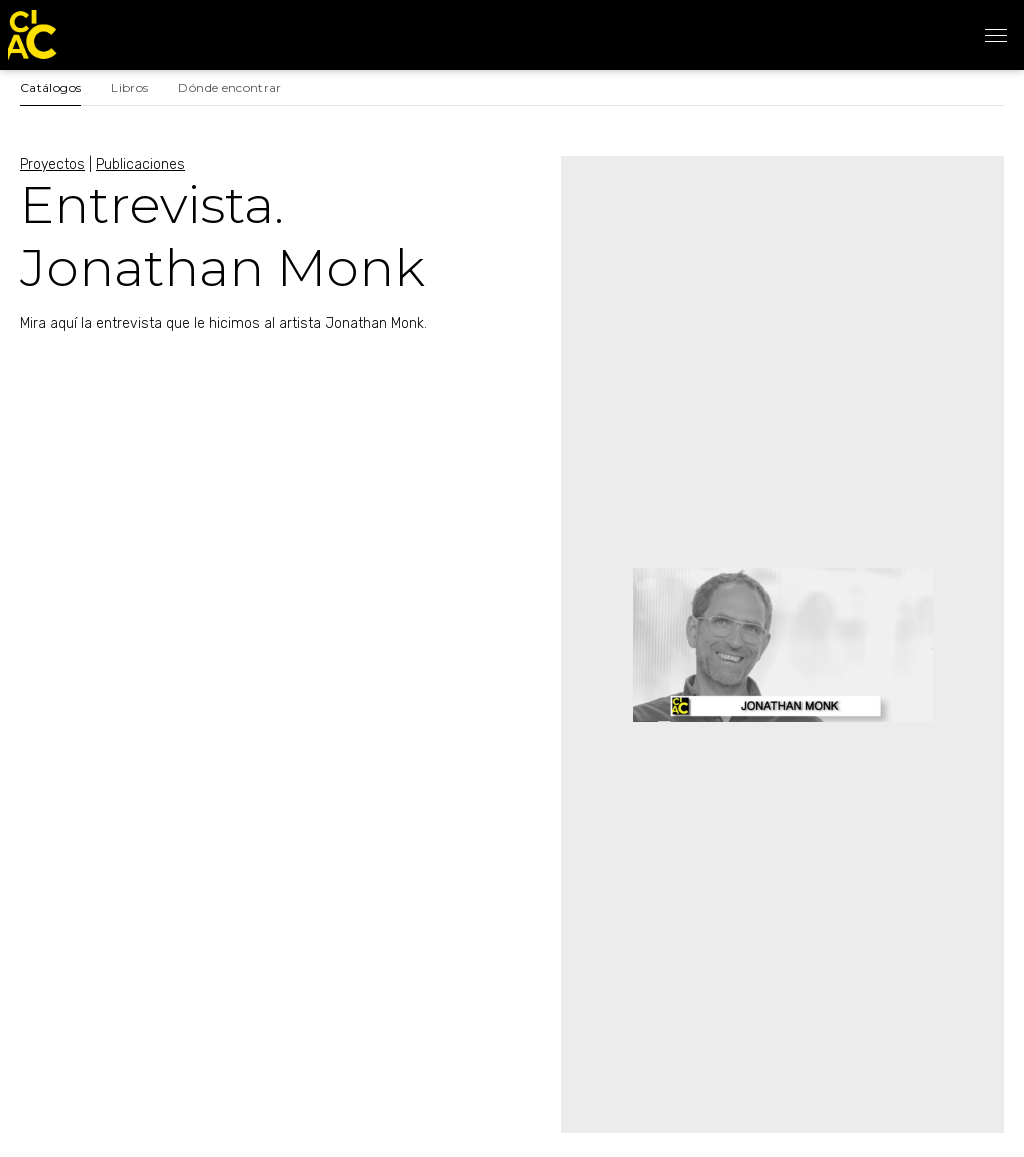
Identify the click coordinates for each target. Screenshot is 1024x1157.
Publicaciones (140, 164)
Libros (129, 87)
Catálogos (50, 87)
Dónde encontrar (229, 87)
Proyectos (52, 164)
